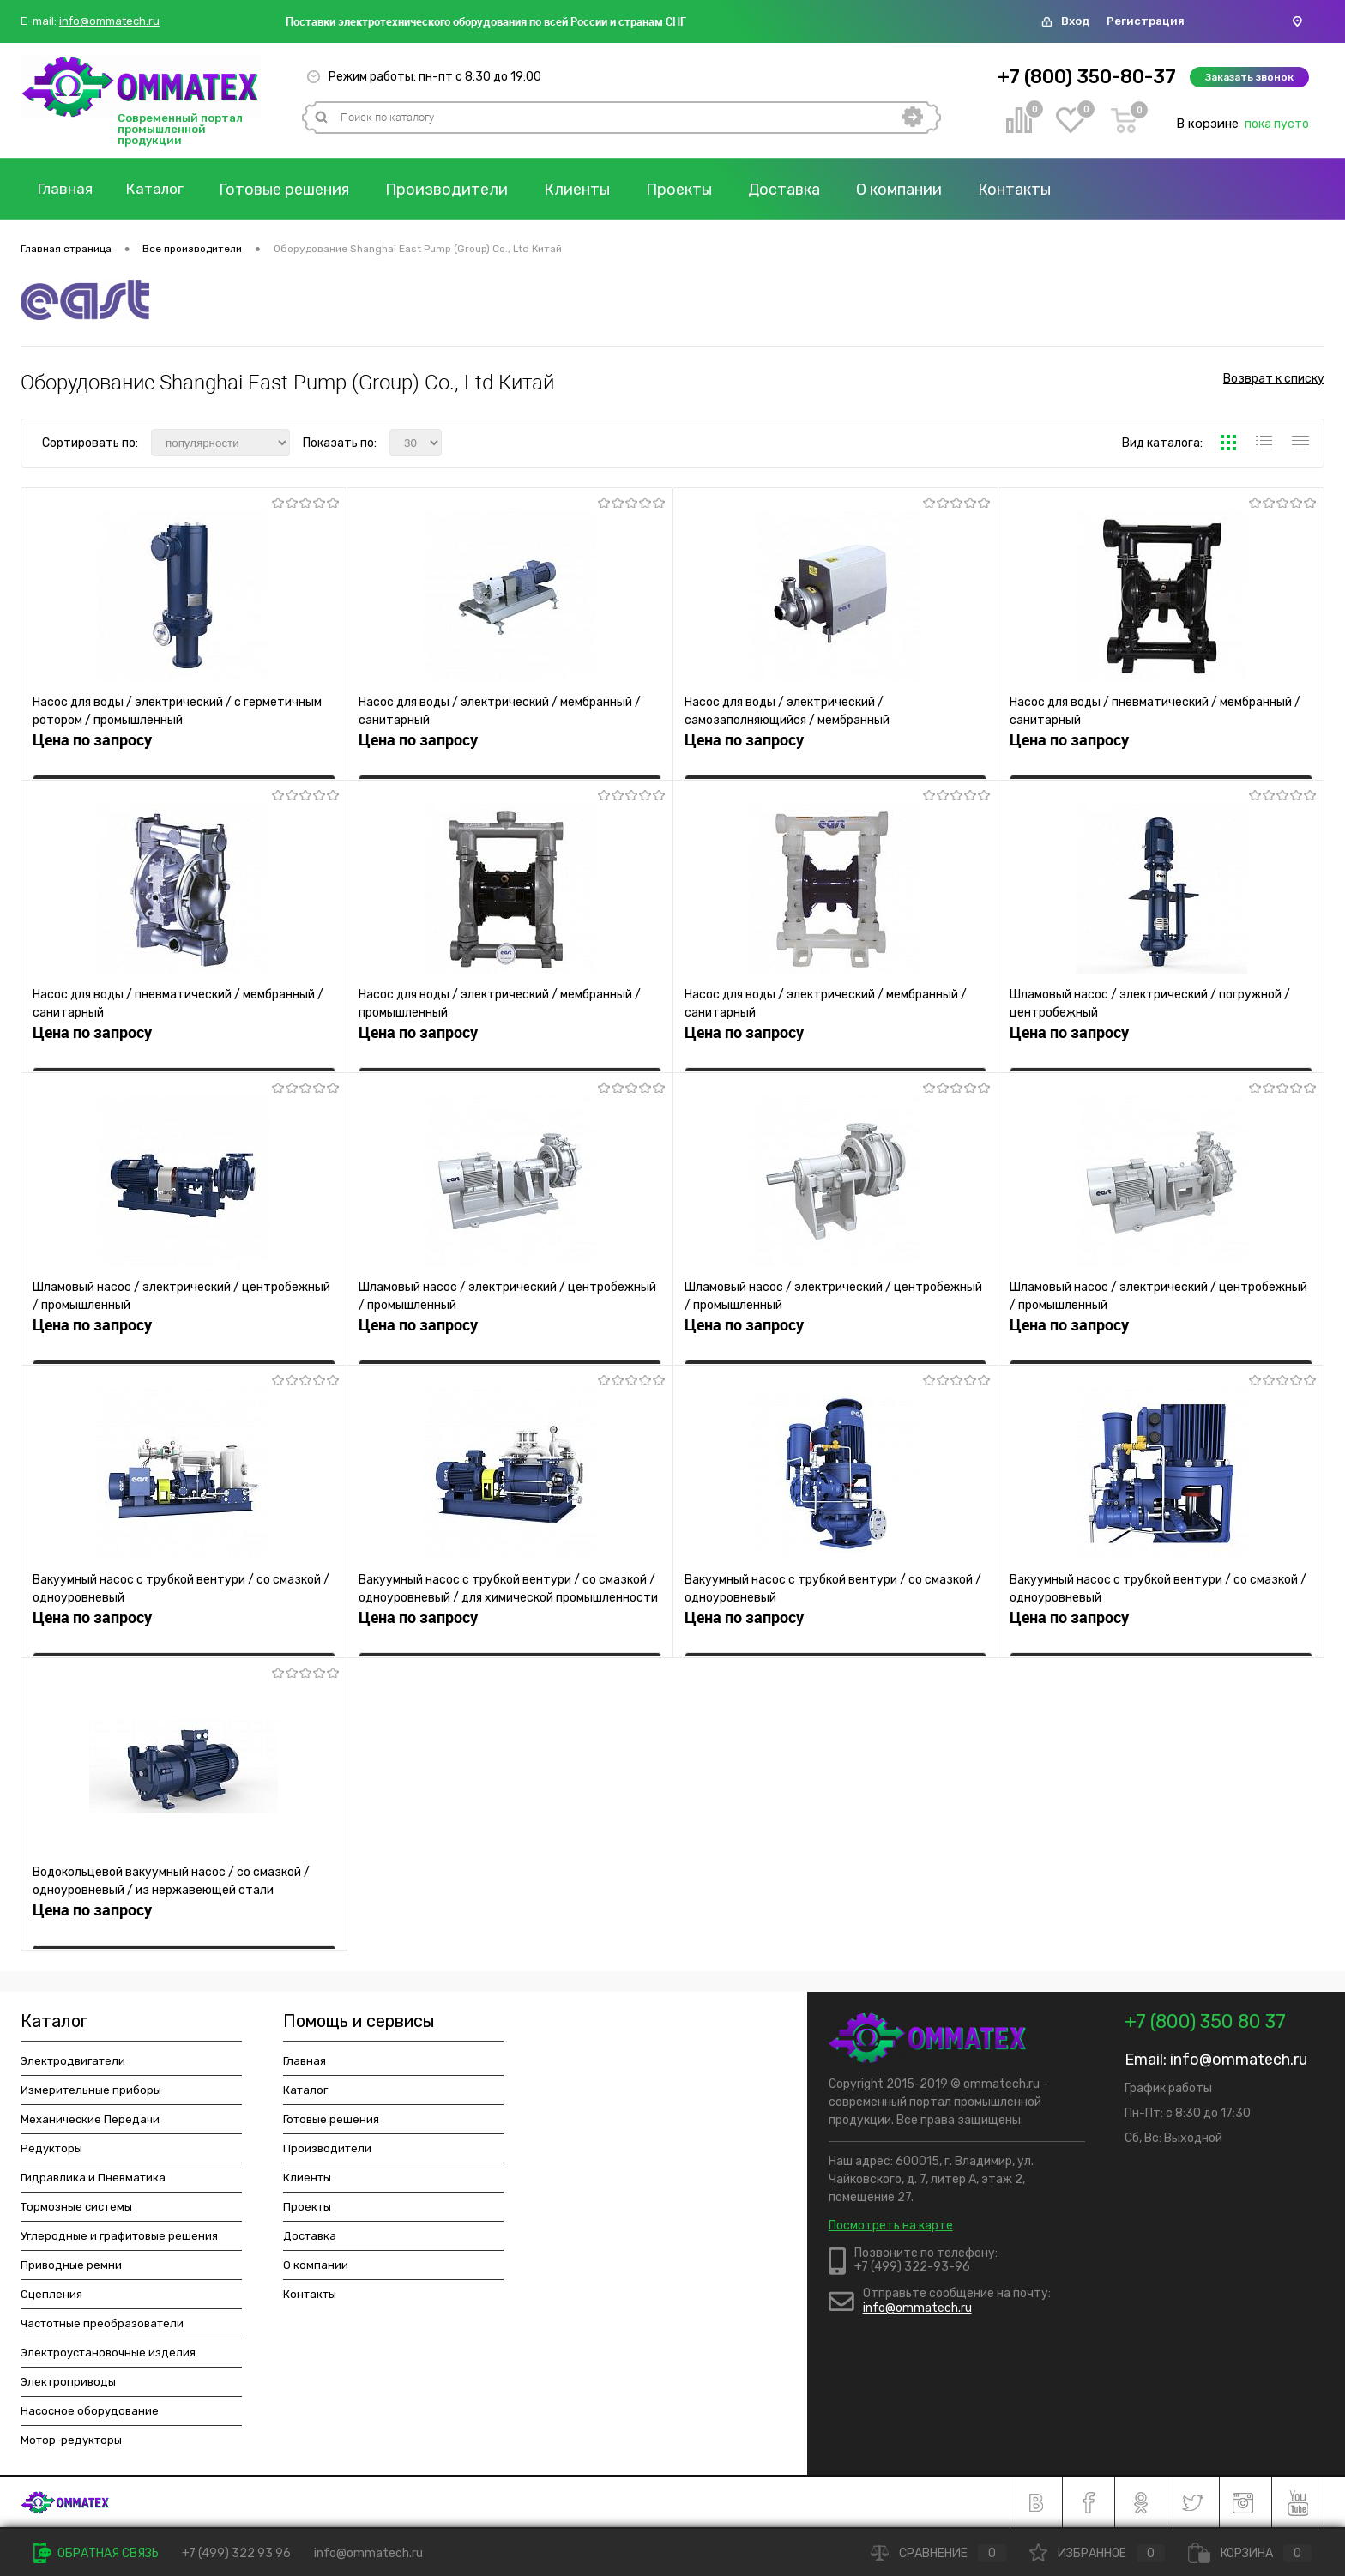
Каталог (164, 189)
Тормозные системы (76, 2206)
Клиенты (589, 189)
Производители (458, 189)
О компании (911, 189)
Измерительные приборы (91, 2090)
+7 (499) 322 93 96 (236, 2553)
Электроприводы (68, 2381)
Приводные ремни (71, 2265)
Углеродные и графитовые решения (119, 2235)
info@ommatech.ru (109, 21)
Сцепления (51, 2294)
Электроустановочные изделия (108, 2352)
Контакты (1026, 189)
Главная (68, 189)
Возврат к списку (1273, 382)
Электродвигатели (73, 2060)
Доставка (796, 189)
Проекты (691, 189)
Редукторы (51, 2148)
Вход (1075, 21)
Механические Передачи (90, 2119)
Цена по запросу (92, 745)
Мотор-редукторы (71, 2440)
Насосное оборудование (90, 2410)
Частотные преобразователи (102, 2323)
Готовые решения (296, 189)
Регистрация (1146, 21)
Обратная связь (96, 2553)
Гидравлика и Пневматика (93, 2177)
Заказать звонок (1249, 77)
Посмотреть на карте (891, 2225)
